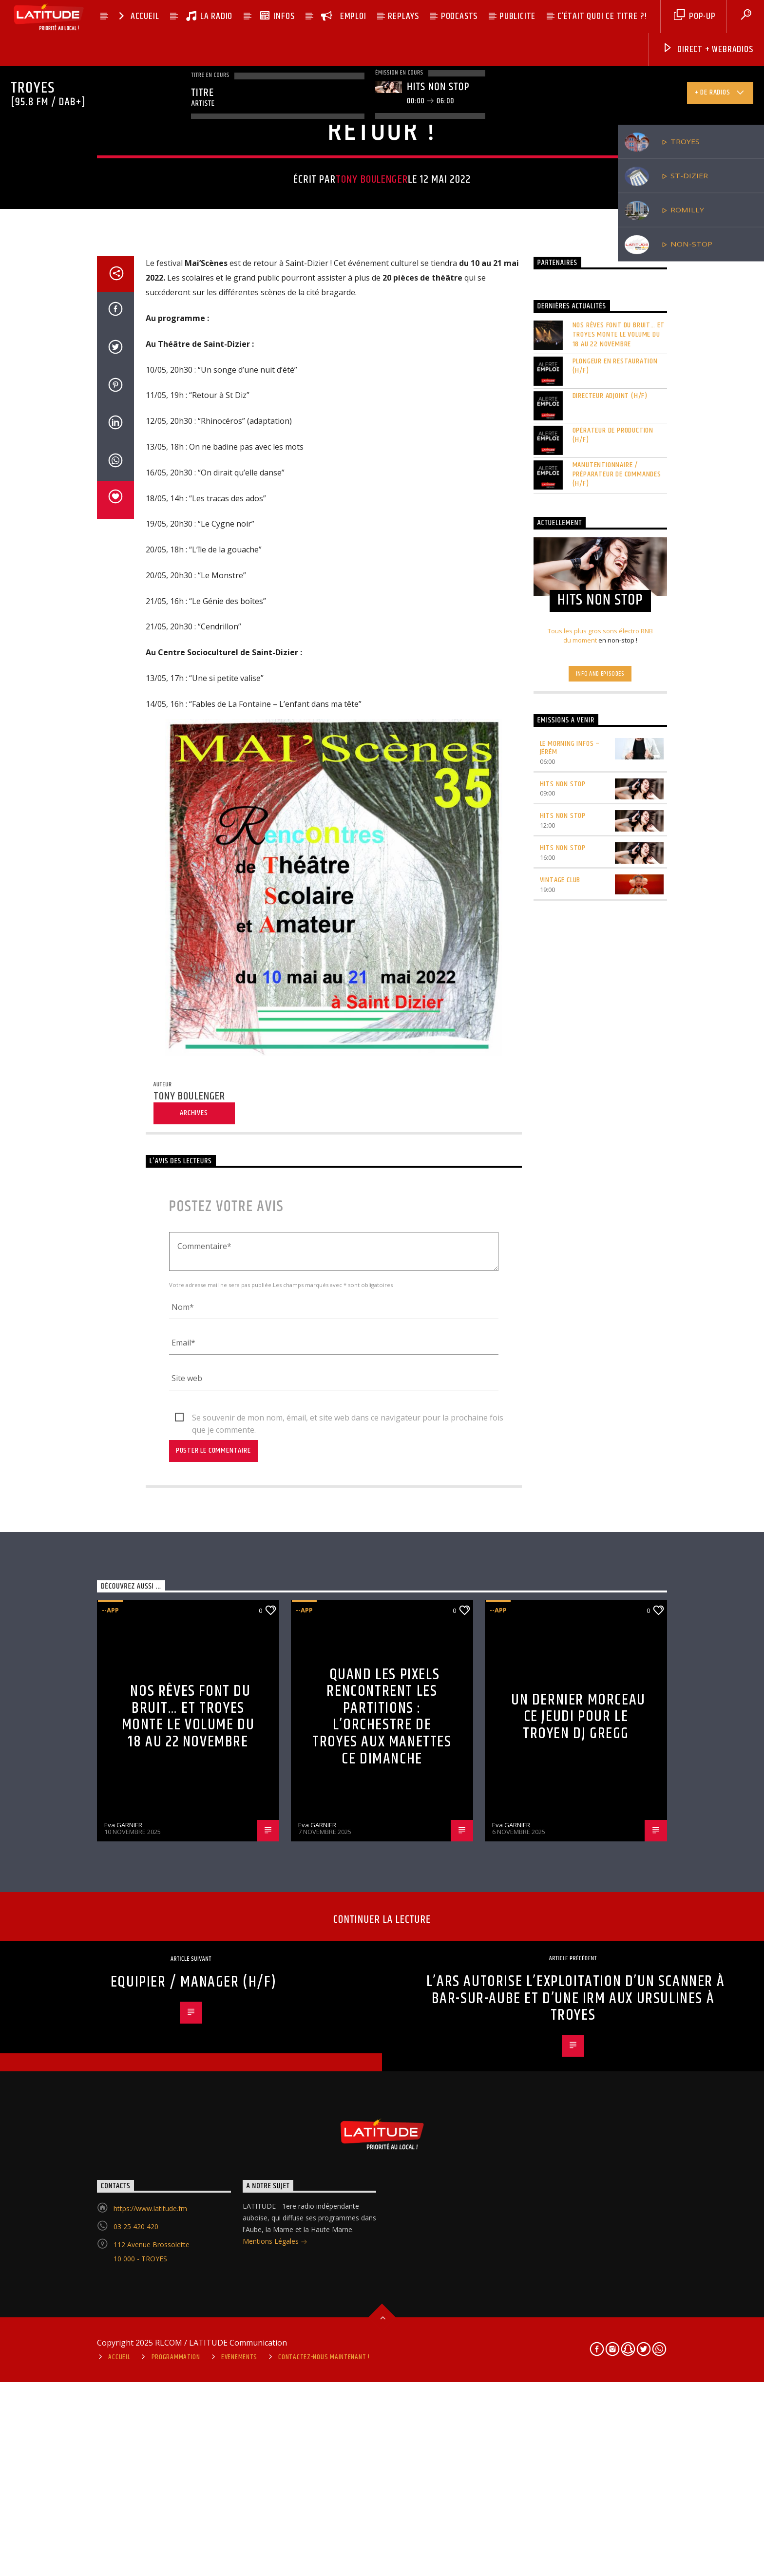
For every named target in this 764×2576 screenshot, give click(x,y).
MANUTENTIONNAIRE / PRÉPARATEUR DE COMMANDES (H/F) (617, 1097)
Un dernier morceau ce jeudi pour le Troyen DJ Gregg (578, 2339)
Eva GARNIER (123, 2447)
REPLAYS (403, 16)
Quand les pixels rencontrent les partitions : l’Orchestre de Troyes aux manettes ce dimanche (381, 2339)
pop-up (695, 16)
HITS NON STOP (563, 1407)
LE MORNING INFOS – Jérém (570, 1370)
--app (340, 383)
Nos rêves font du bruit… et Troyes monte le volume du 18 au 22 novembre (619, 958)
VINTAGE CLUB (560, 1502)
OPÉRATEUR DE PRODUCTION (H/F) (613, 1057)
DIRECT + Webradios (707, 49)
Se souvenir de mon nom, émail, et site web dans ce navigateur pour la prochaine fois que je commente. (347, 2040)
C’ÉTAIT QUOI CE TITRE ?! (602, 16)
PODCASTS (459, 16)
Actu (367, 383)
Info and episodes (600, 1296)
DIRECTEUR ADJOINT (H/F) (610, 1018)
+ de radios (720, 94)
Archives (194, 1736)
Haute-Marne (407, 383)
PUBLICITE (517, 16)
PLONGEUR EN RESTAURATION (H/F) (615, 988)
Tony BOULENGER (372, 496)
